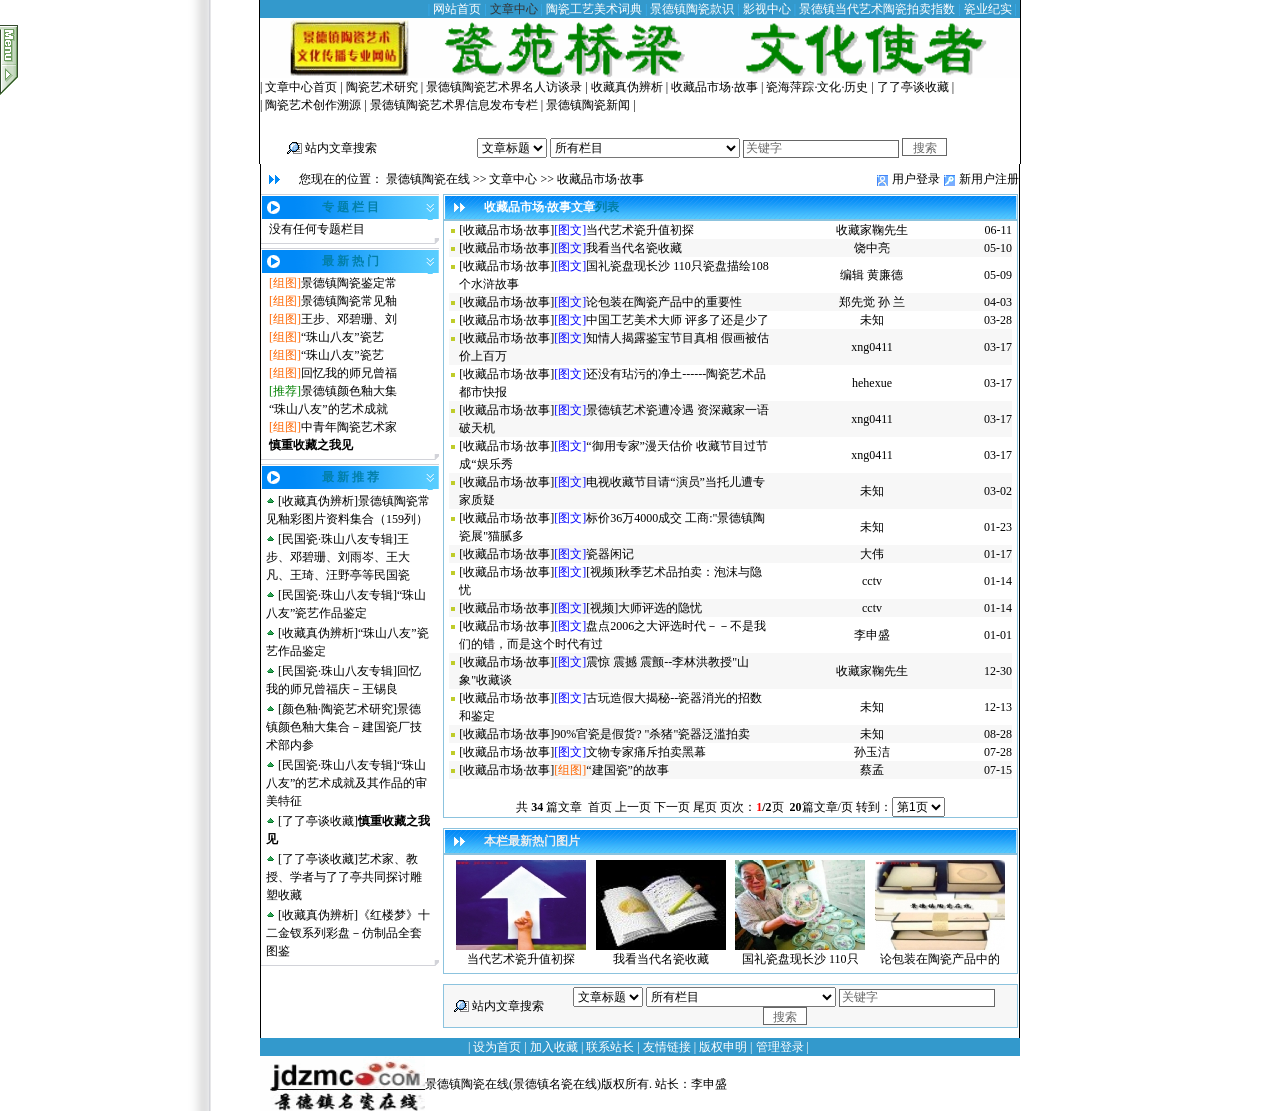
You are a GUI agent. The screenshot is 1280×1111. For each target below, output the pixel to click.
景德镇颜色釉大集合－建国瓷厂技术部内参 (344, 727)
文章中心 (514, 9)
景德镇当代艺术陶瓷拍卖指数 (877, 9)
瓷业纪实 (988, 9)
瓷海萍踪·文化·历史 (817, 87)
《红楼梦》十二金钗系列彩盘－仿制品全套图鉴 (348, 933)
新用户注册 (989, 179)
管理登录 (780, 1047)
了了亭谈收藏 (913, 87)
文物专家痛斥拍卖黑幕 (646, 752)
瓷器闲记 (610, 554)
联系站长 (610, 1047)
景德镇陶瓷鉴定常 (349, 283)
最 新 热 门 (350, 261)
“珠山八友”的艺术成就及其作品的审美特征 (346, 783)
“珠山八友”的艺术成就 (328, 409)
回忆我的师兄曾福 (349, 373)
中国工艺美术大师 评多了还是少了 (677, 320)
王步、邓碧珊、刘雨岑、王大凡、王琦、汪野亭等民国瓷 (338, 557)
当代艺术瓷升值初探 (640, 230)
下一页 (672, 807)
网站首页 (457, 9)
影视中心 (767, 9)
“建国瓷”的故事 (627, 770)
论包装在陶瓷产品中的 (940, 959)
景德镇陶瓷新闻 (588, 105)
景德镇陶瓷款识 (692, 9)
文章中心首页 (301, 87)
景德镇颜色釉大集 (349, 391)
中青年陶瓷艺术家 (349, 427)
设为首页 (497, 1047)
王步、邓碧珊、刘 (349, 319)
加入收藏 (554, 1047)
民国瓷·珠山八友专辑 (337, 539)
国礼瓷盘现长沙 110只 (800, 959)
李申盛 (709, 1084)
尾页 (705, 807)
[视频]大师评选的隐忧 (644, 608)
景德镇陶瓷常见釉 (349, 301)
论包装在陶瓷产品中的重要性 (664, 302)
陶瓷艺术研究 (382, 87)
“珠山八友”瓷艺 (342, 337)
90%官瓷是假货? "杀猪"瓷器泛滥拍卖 (652, 734)
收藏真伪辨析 (627, 87)
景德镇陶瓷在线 (428, 179)
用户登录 (916, 179)
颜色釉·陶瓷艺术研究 (337, 709)
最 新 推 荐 (350, 477)
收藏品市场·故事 (714, 87)
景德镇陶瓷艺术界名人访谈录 (504, 87)
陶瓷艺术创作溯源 (313, 105)
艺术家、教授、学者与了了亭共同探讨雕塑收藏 (344, 877)
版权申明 (723, 1047)
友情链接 (667, 1047)
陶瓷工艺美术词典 (594, 9)
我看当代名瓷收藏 (634, 248)
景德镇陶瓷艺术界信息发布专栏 (454, 105)
